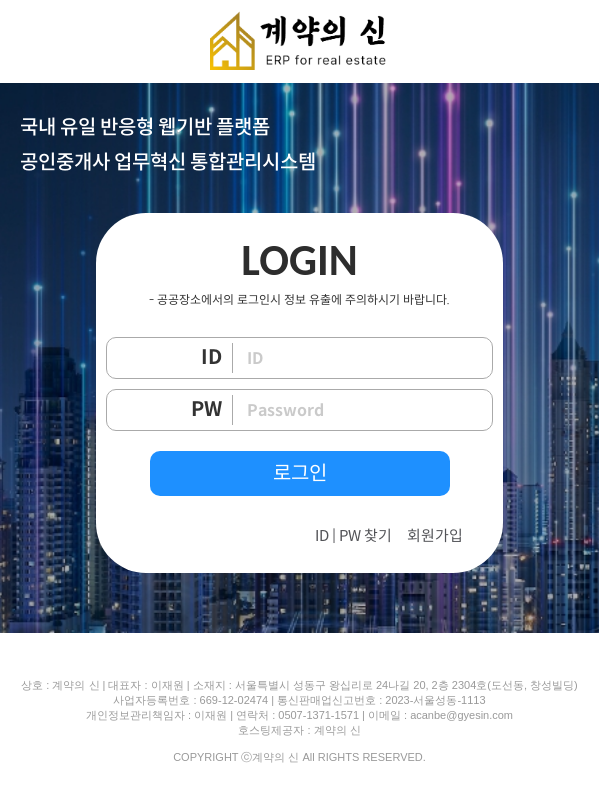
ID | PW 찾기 (353, 535)
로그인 (300, 473)
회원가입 (435, 535)
